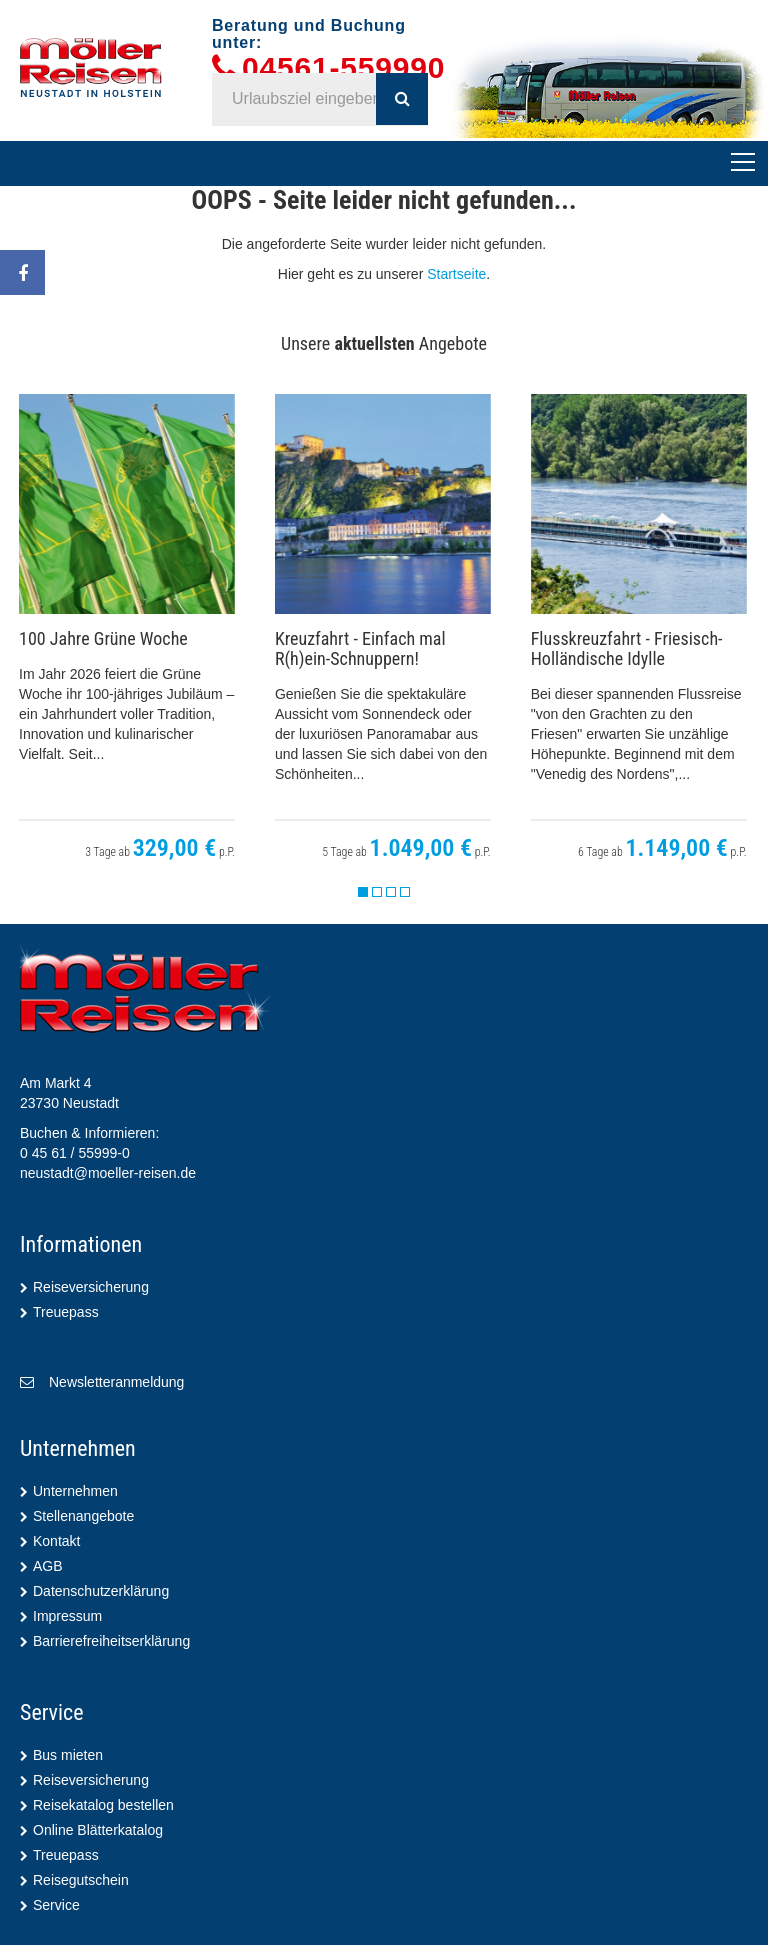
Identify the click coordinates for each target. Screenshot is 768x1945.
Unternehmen (75, 1491)
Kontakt (56, 1541)
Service (56, 1905)
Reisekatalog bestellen (103, 1805)
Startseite (456, 274)
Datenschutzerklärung (101, 1591)
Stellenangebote (83, 1516)
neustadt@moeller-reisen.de (108, 1173)
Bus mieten (68, 1755)
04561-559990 (343, 68)
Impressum (67, 1616)
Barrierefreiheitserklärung (111, 1641)
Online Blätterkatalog (98, 1830)
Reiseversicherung (91, 1287)
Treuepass (66, 1312)
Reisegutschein (81, 1880)
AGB (48, 1566)
